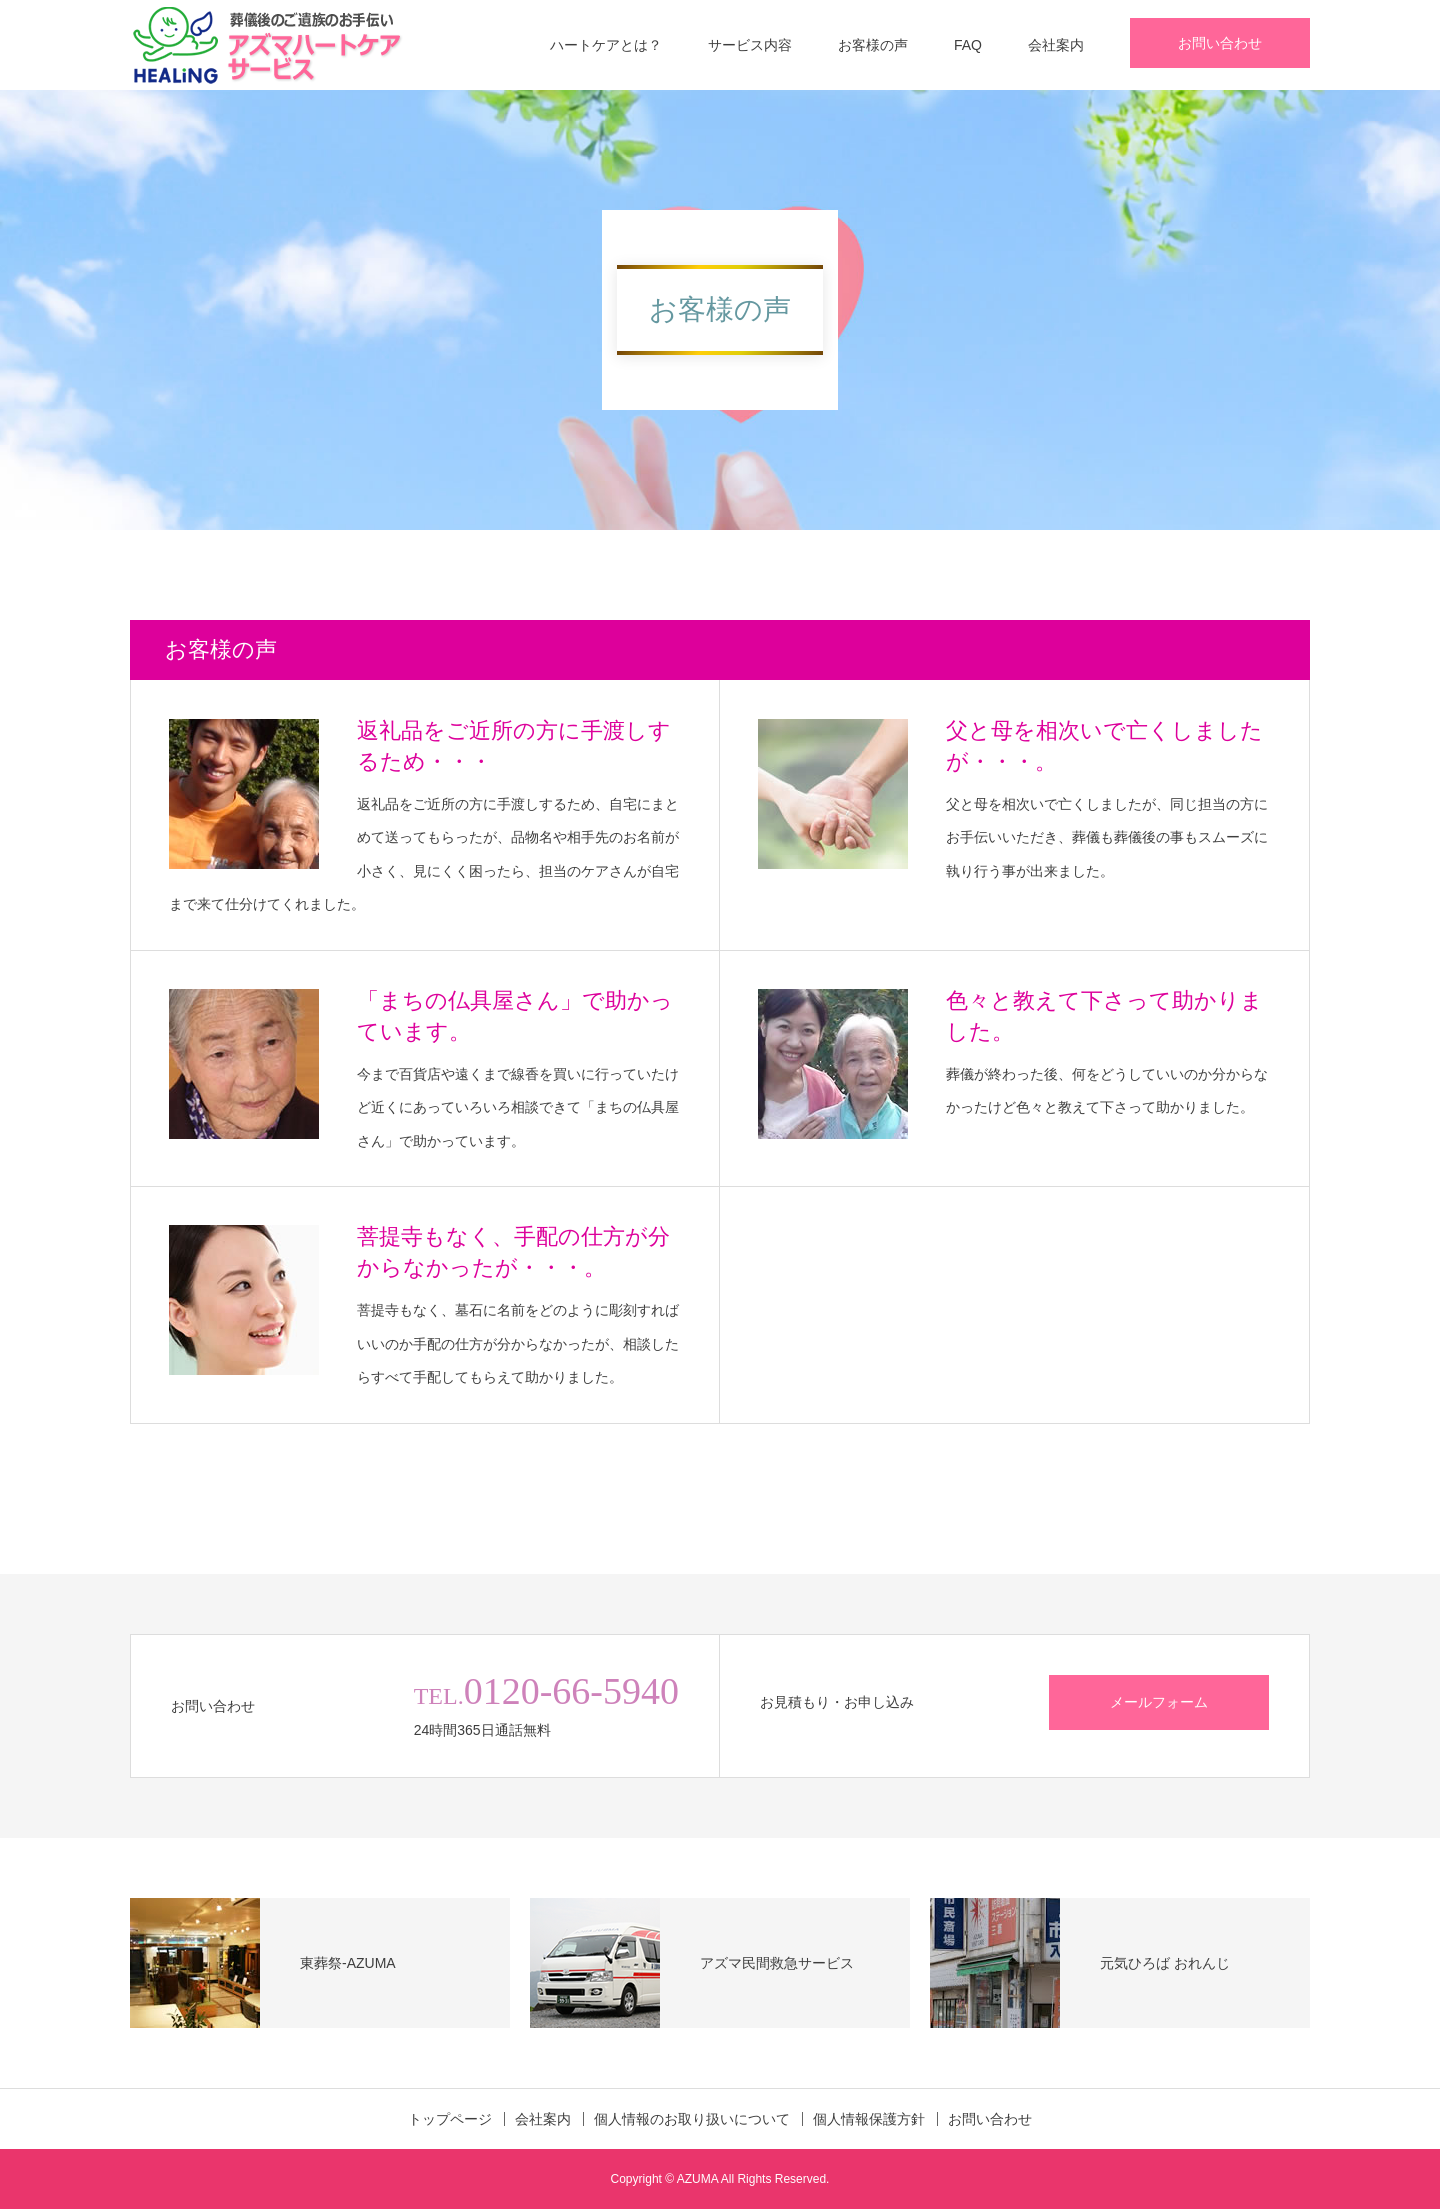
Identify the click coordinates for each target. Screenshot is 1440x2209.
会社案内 (1056, 45)
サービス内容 (750, 45)
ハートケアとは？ (606, 45)
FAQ (968, 45)
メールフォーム (1159, 1702)
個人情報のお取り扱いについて (692, 2119)
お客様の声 (873, 45)
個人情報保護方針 (869, 2119)
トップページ (450, 2119)
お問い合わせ (1220, 43)
